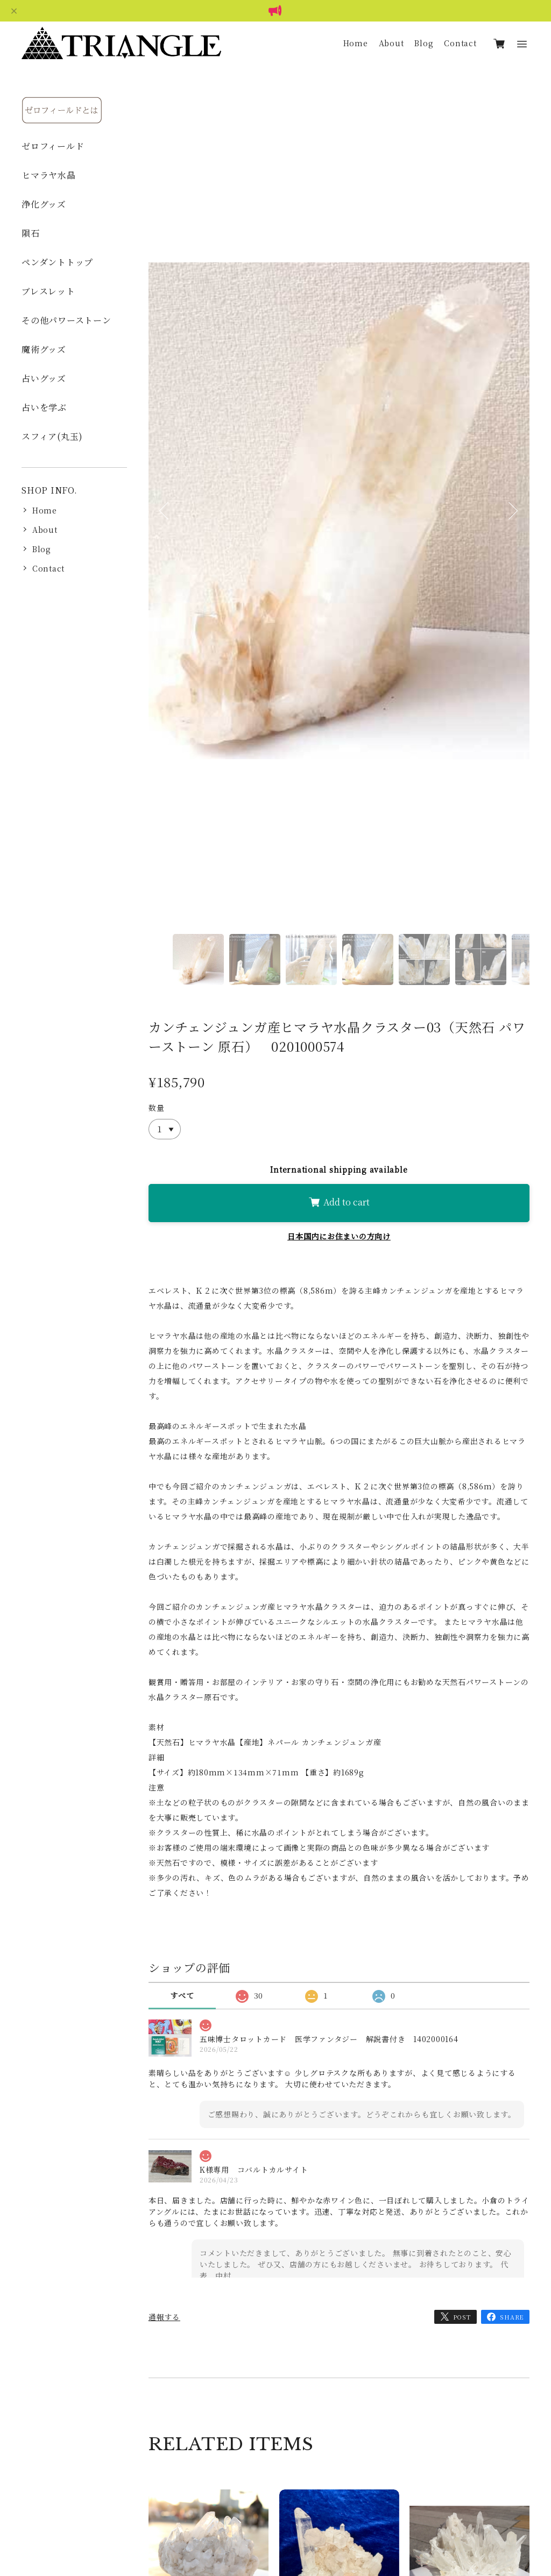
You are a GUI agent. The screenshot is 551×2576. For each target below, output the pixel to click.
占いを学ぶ (44, 407)
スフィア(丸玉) (52, 436)
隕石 (31, 233)
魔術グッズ (44, 349)
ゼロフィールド (53, 146)
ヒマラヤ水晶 (49, 175)
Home (355, 43)
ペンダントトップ (57, 262)
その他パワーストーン (66, 320)
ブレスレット (48, 291)
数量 (157, 1107)
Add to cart (339, 1201)
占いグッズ (44, 378)
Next (513, 525)
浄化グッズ (44, 204)
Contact (460, 43)
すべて (182, 1995)
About (391, 43)
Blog (423, 43)
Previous (164, 525)
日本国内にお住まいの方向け (339, 1236)
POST (462, 2317)
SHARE (512, 2317)
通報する (164, 2316)
